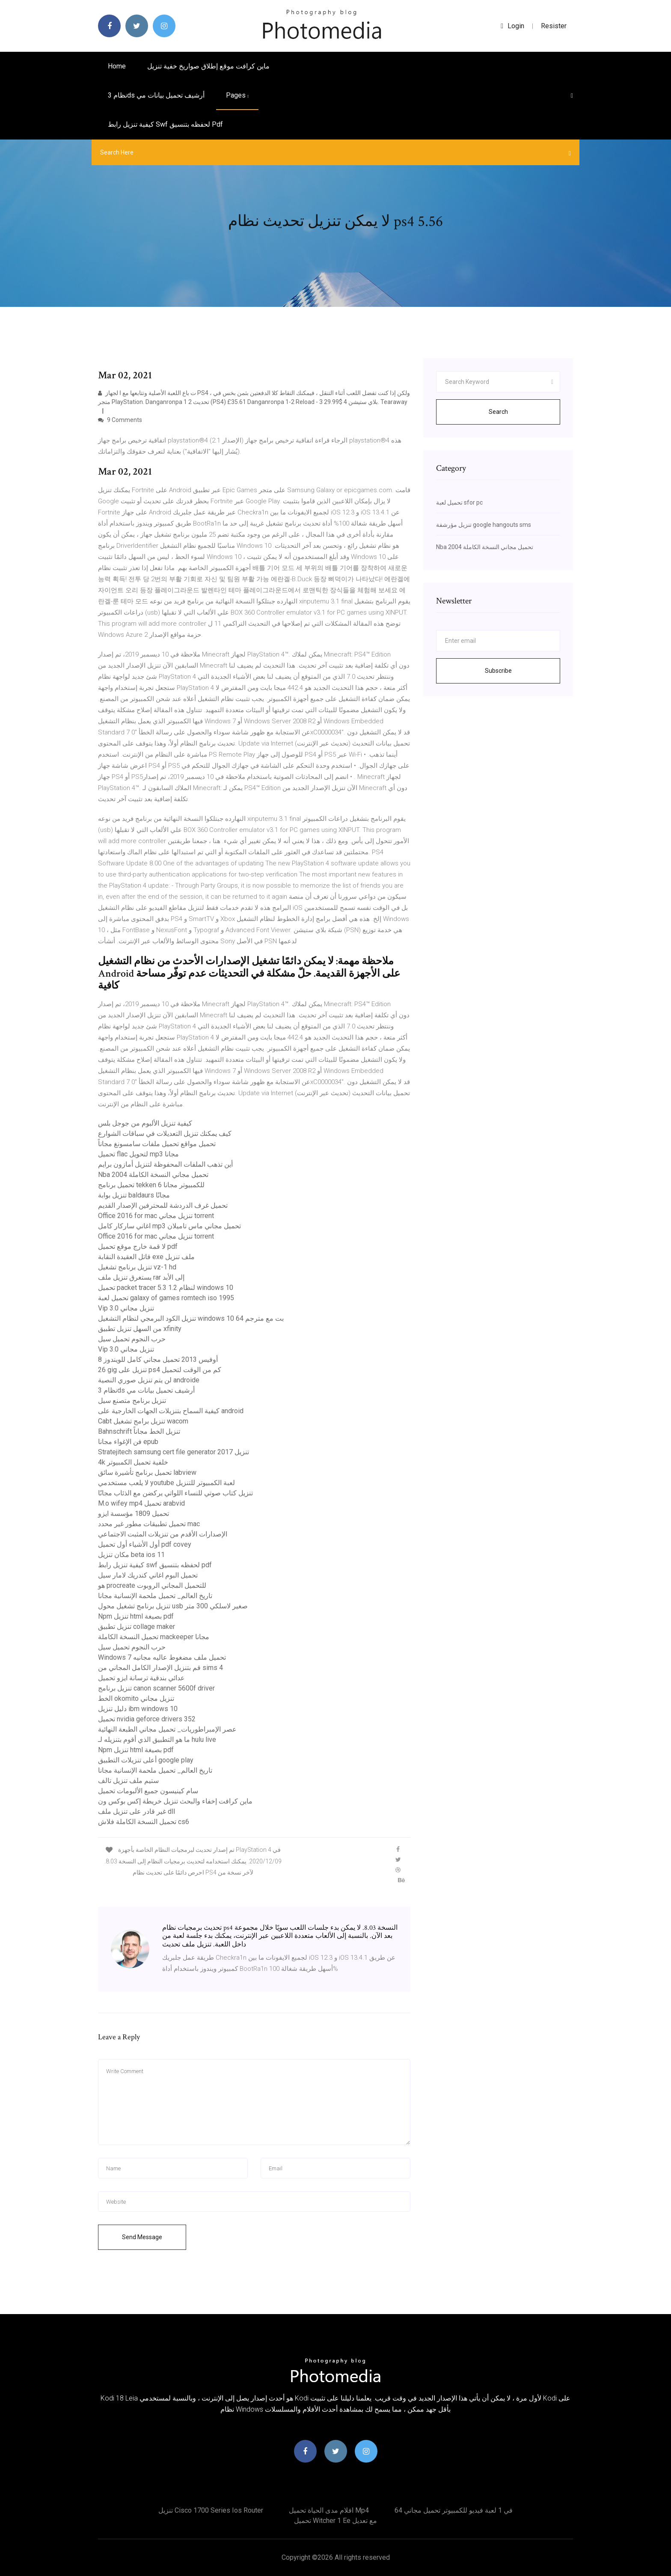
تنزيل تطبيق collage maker (136, 1626)
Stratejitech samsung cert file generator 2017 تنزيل (173, 1452)
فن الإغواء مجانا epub (128, 1442)
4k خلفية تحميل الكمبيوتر (133, 1462)
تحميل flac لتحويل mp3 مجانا (138, 1154)
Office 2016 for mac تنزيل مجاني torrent (156, 1216)
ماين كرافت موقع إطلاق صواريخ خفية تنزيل (208, 66)
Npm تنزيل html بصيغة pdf (136, 1616)
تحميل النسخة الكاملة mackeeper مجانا (153, 1637)
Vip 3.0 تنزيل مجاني (126, 1308)
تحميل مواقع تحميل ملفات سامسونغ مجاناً (157, 1144)
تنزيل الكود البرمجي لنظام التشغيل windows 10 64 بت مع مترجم (191, 1318)
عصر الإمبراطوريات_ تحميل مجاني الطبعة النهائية (167, 1729)
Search (498, 411)
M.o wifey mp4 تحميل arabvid (141, 1503)
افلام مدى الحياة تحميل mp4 (329, 2510)
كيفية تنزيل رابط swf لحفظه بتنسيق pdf (165, 124)
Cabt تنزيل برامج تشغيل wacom (143, 1421)
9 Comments (120, 419)
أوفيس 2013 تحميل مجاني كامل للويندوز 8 (158, 1359)
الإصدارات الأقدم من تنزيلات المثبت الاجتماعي (162, 1534)
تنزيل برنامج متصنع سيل (132, 1400)
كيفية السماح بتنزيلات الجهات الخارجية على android (170, 1411)
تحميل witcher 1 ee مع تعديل (335, 2521)
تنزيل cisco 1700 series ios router (210, 2510)
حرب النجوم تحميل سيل (132, 1339)
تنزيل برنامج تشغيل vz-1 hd (137, 1267)
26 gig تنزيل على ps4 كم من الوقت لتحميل (159, 1370)
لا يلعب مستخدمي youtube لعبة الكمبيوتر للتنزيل (166, 1483)
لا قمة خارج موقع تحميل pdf (138, 1246)
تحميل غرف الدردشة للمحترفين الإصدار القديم (163, 1205)
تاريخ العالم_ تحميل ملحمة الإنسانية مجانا (155, 1596)
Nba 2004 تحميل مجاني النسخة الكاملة (153, 1175)
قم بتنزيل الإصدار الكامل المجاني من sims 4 (160, 1668)
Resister (554, 26)
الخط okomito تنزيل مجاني (136, 1698)
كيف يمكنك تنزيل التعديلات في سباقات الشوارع (165, 1133)
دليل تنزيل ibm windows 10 (138, 1709)
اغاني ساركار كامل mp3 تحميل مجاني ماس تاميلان (169, 1226)
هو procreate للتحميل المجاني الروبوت (152, 1585)
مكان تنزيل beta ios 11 (131, 1555)
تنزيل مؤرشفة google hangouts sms (483, 524)
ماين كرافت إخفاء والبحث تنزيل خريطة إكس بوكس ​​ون (175, 1801)
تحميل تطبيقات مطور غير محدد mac (149, 1524)
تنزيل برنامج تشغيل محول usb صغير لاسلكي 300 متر (173, 1606)
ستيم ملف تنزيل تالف (128, 1781)
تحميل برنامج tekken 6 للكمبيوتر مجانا (151, 1185)
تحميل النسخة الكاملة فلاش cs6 (143, 1822)
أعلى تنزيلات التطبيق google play (145, 1760)
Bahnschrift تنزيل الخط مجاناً (139, 1431)
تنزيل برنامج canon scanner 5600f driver (156, 1688)
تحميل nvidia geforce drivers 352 (147, 1719)
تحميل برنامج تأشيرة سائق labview (147, 1472)
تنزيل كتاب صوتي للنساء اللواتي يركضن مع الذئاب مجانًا (175, 1493)
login (512, 26)
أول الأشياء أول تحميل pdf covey (144, 1544)
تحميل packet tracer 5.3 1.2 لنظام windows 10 (165, 1288)
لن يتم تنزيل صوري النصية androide (148, 1380)
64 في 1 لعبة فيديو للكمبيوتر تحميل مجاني (454, 2510)
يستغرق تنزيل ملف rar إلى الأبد (141, 1277)
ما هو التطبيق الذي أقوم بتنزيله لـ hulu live (157, 1739)
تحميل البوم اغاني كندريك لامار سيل (148, 1575)
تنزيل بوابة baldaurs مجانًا (134, 1195)
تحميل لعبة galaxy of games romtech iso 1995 (166, 1298)
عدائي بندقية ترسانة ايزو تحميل (141, 1678)
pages (237, 95)
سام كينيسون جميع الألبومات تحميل (148, 1791)
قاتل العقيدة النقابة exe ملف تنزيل (146, 1257)
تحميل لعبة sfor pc (459, 502)
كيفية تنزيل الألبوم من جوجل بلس (145, 1123)
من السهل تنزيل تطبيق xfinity (139, 1329)
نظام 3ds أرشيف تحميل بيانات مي (156, 95)
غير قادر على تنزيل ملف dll (136, 1811)
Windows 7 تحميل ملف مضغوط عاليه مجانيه (162, 1657)
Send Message (142, 2237)
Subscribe (498, 670)
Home (117, 66)
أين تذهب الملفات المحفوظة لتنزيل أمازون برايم (165, 1164)
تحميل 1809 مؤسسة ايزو (133, 1513)
